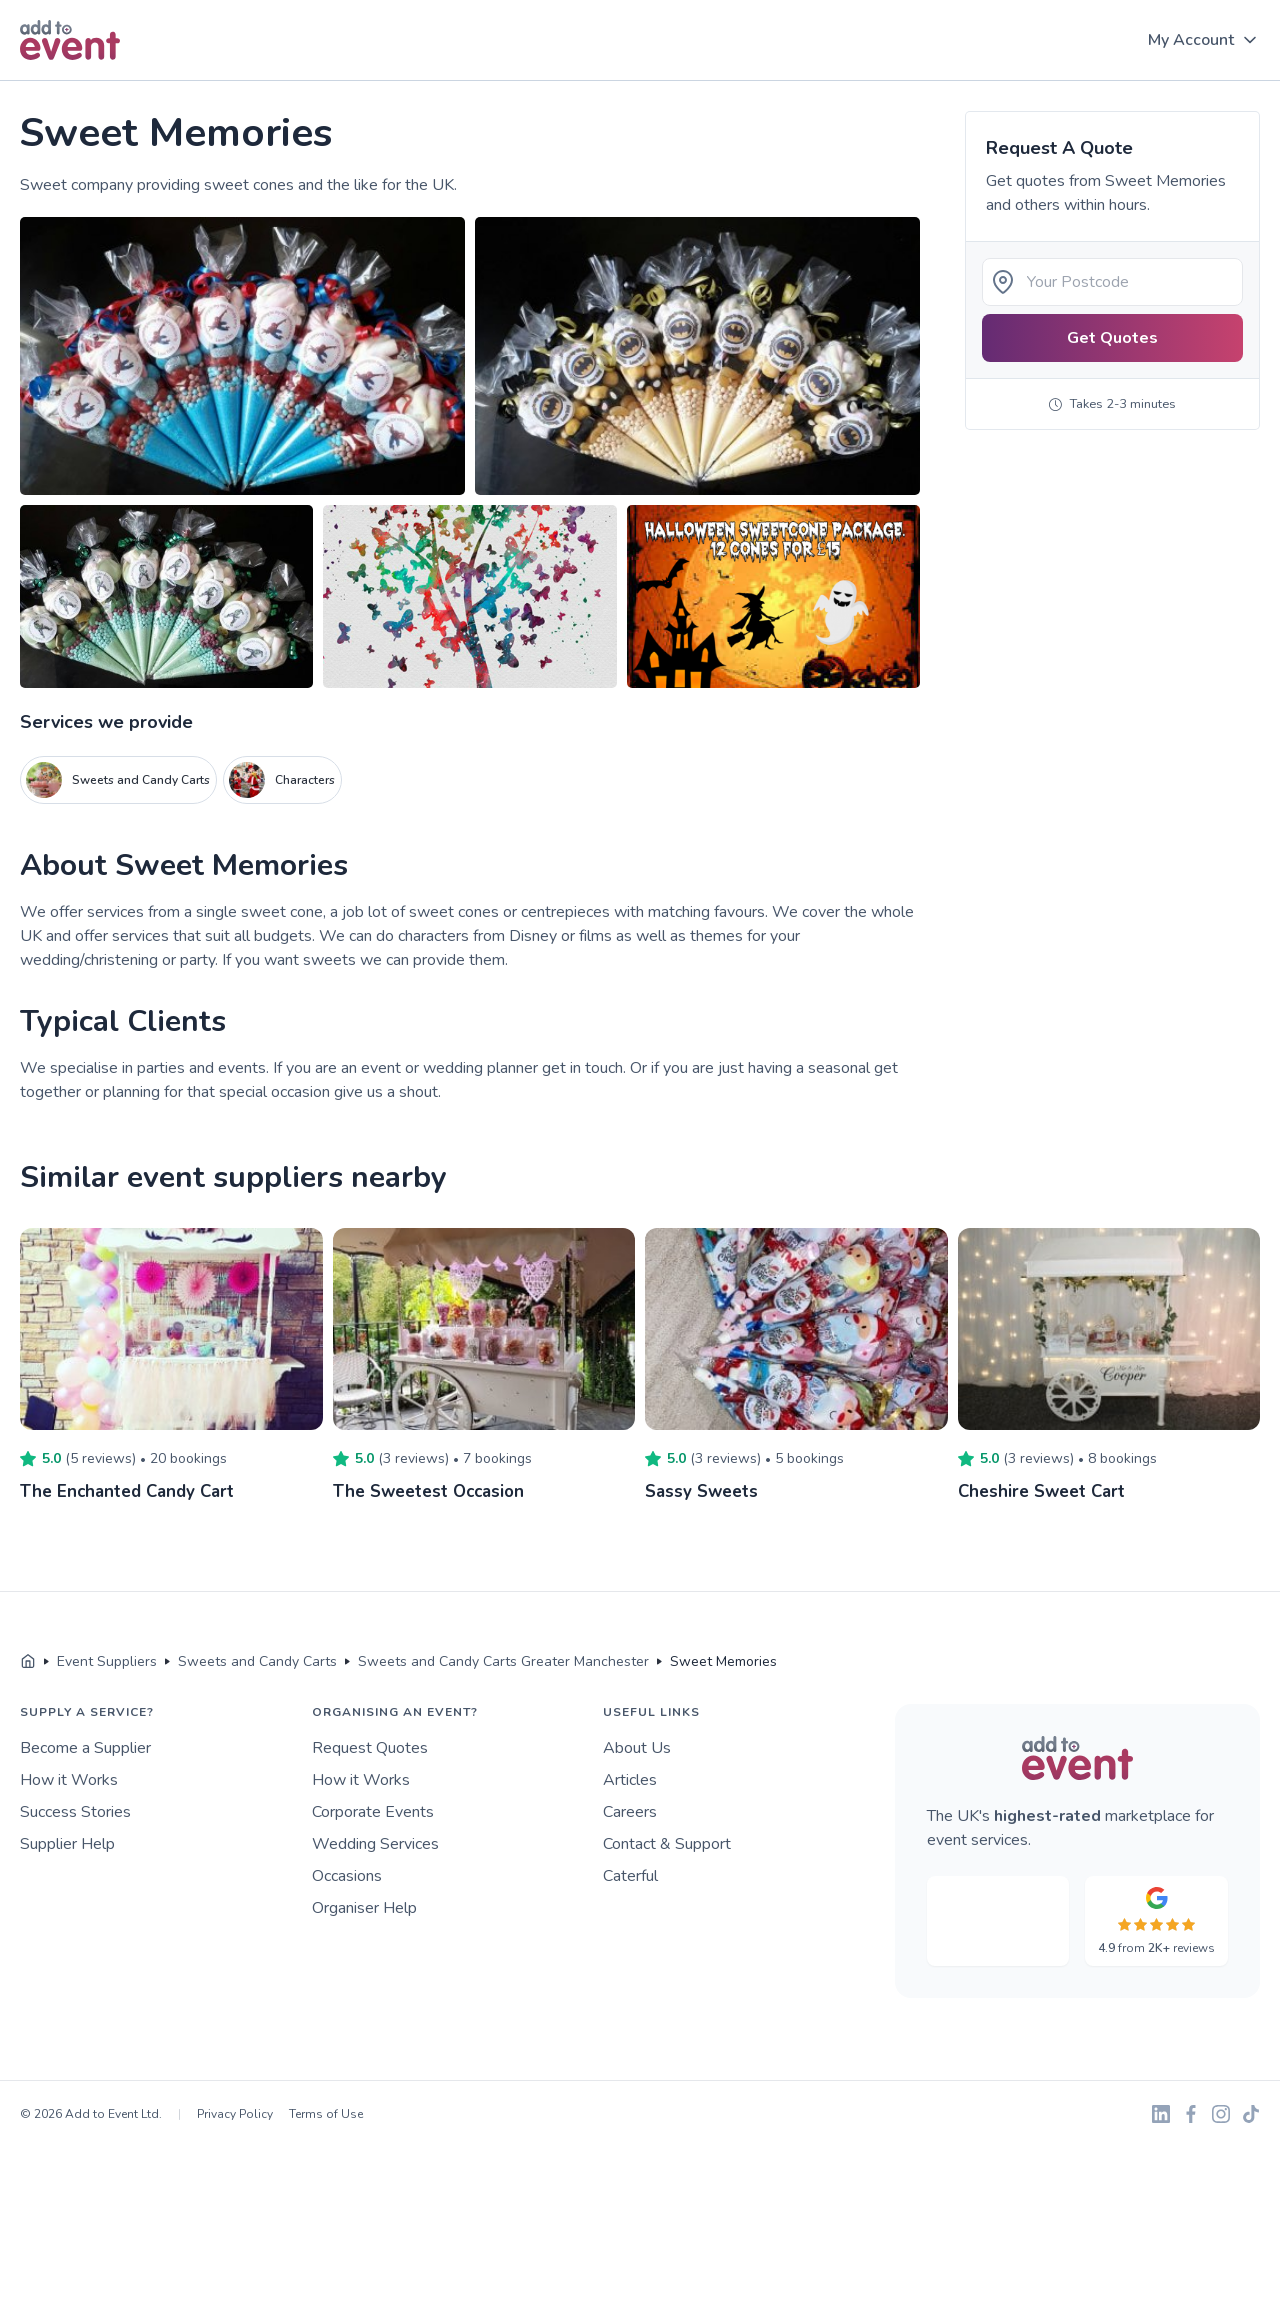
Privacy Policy (235, 2114)
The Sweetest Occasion (434, 1491)
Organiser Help (364, 1908)
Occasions (347, 1876)
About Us (637, 1748)
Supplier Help (67, 1844)
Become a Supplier (85, 1748)
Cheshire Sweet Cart (1046, 1491)
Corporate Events (373, 1812)
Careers (630, 1812)
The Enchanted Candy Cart (132, 1491)
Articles (630, 1780)
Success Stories (75, 1812)
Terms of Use (326, 2114)
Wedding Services (375, 1844)
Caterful (630, 1876)
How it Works (69, 1780)
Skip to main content (71, 81)
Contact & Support (667, 1844)
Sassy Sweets (704, 1491)
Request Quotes (370, 1748)
